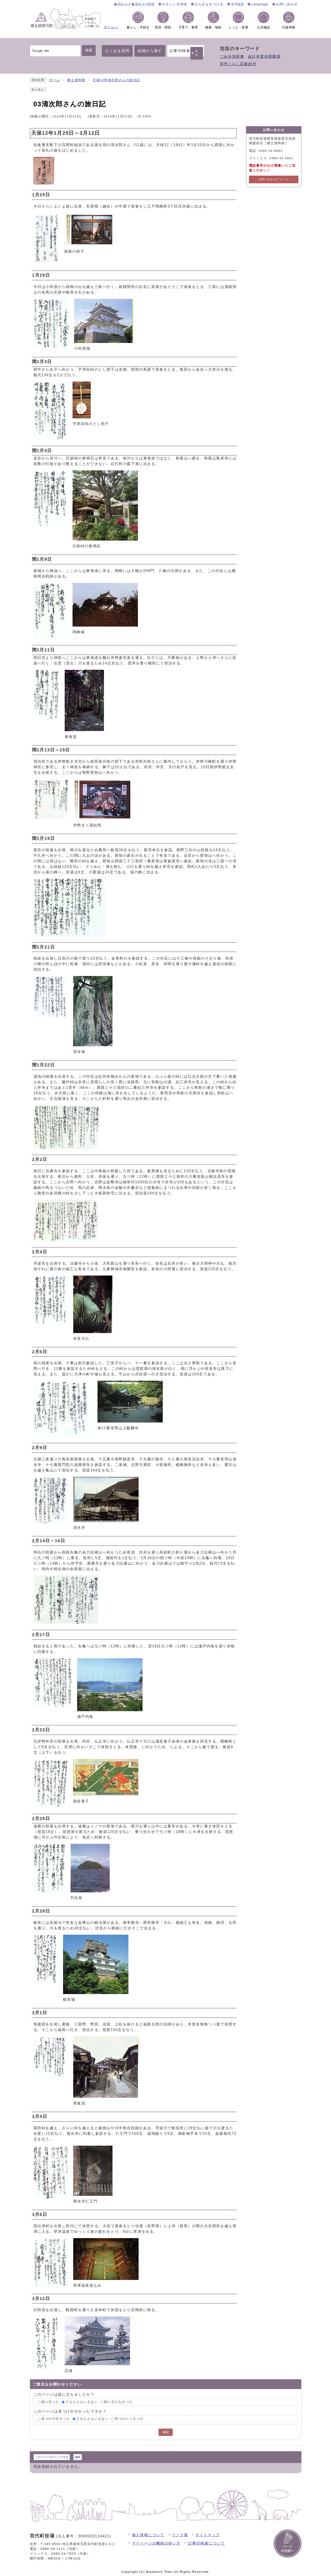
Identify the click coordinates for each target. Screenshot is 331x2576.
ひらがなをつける (209, 4)
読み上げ (124, 4)
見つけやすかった (55, 2418)
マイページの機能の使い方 (156, 2543)
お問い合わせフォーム (273, 179)
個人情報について (148, 2535)
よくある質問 (117, 51)
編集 (77, 2457)
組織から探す (150, 51)
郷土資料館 (76, 80)
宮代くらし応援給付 (238, 64)
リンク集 (180, 2535)
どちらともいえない (81, 2402)
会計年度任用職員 (264, 56)
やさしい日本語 (174, 4)
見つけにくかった (129, 2418)
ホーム (54, 80)
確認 (165, 2432)
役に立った (50, 2402)
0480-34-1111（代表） (59, 2549)
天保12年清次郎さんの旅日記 (116, 80)
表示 (196, 53)
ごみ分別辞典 (232, 56)
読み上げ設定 (145, 4)
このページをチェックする (51, 2457)
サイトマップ (207, 2535)
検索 (88, 50)
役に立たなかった (118, 2402)
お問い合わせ (287, 4)
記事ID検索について (206, 2543)
